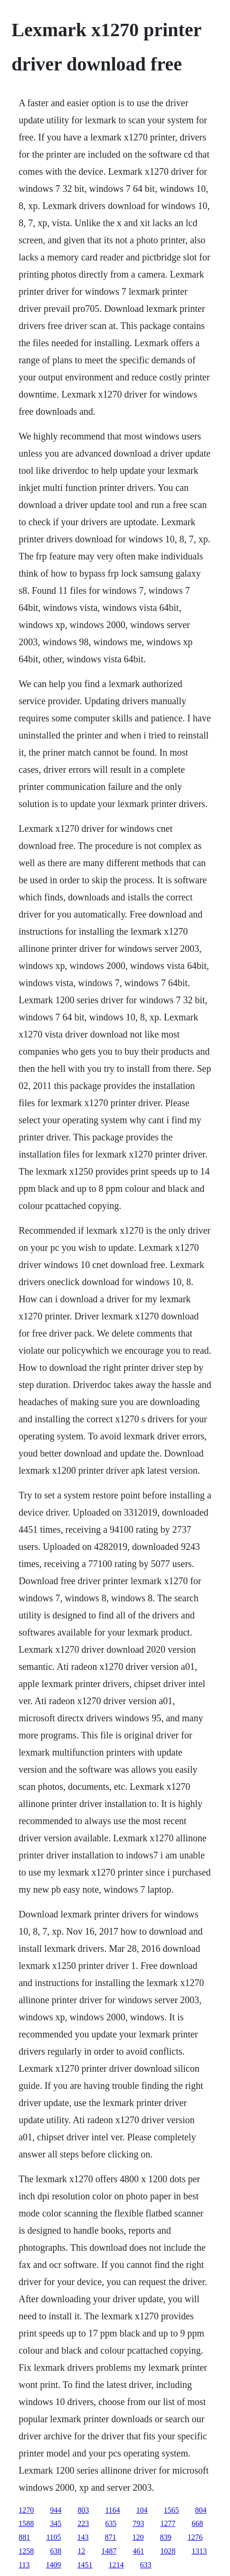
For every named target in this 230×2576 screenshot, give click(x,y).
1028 (167, 2551)
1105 (53, 2537)
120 (138, 2537)
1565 (171, 2510)
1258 (26, 2551)
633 (146, 2565)
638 (55, 2551)
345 (55, 2523)
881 (24, 2537)
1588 (26, 2523)
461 (138, 2551)
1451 (85, 2565)
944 (55, 2510)
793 (138, 2523)
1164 (112, 2510)
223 (83, 2523)
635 (110, 2523)
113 (24, 2565)
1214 (116, 2565)
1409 (53, 2565)
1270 (26, 2510)
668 (197, 2523)
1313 (199, 2551)
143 (83, 2537)
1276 (195, 2537)
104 (142, 2510)
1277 (167, 2523)
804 (201, 2510)
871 (110, 2537)
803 (83, 2510)
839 (166, 2537)
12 (81, 2551)
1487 (108, 2551)
